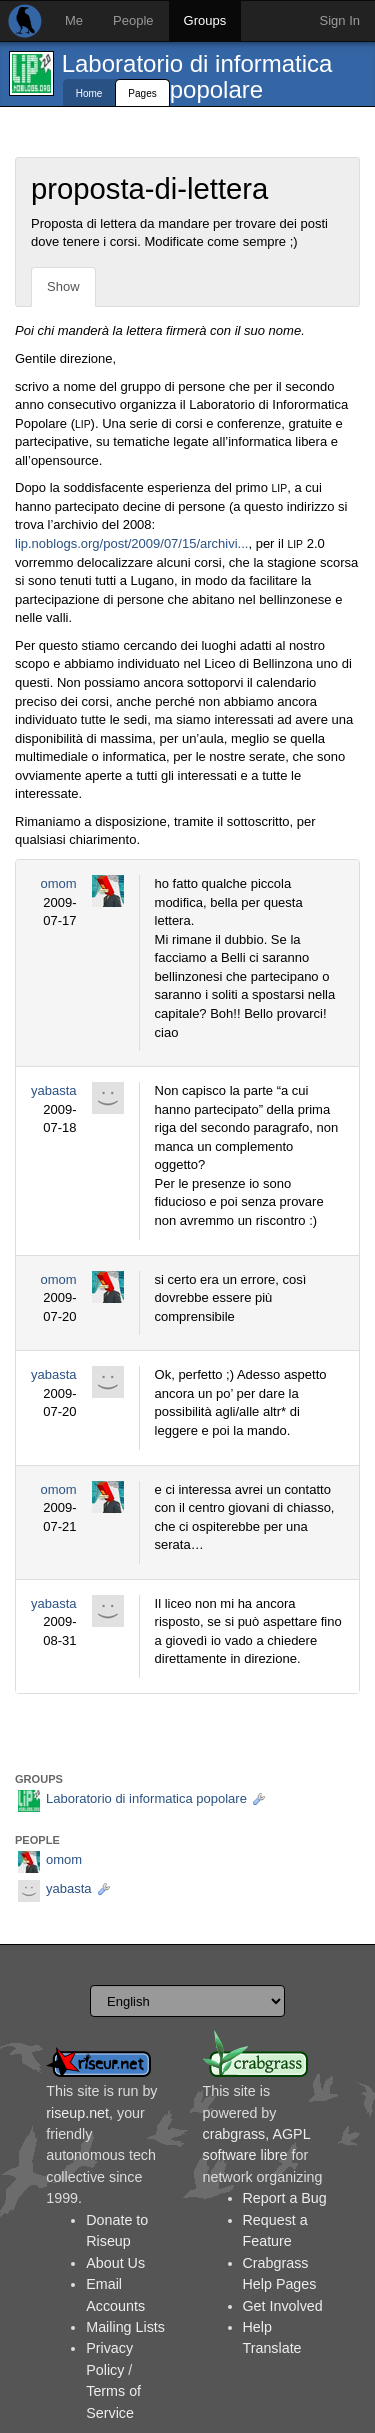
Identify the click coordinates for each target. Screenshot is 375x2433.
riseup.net (77, 2113)
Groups (205, 20)
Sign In (340, 20)
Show (63, 286)
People (133, 20)
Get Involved (283, 2306)
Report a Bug (285, 2198)
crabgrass (234, 2134)
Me (74, 20)
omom (58, 883)
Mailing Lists (125, 2327)
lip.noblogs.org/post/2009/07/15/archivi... (131, 543)
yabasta (54, 1090)
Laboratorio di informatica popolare (197, 76)
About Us (115, 2263)
